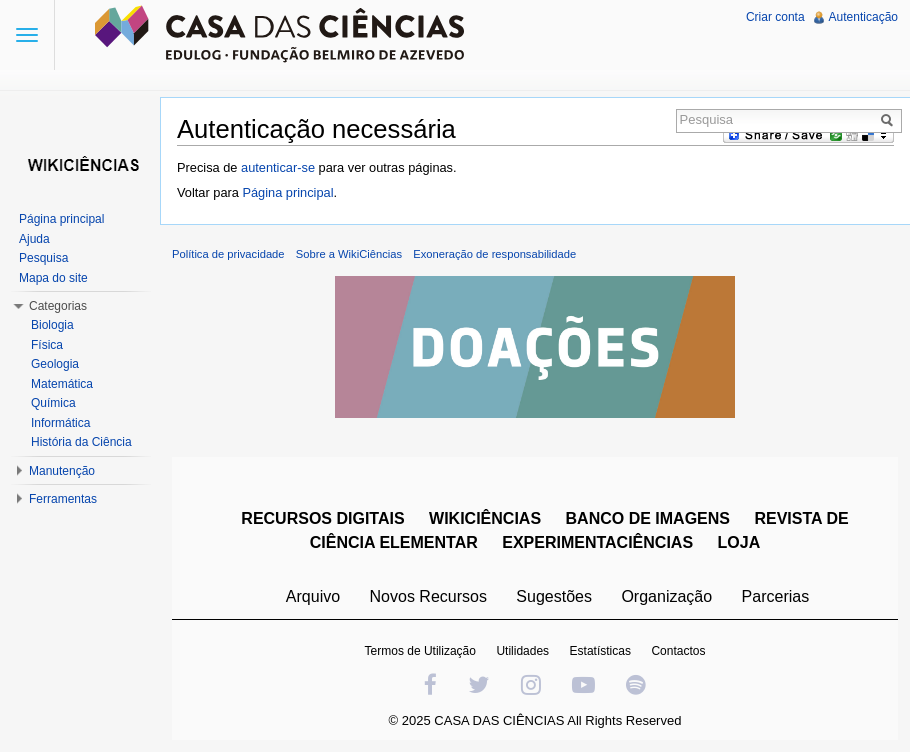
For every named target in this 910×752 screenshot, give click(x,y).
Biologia (52, 325)
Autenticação (863, 17)
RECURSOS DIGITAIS (322, 518)
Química (53, 403)
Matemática (62, 384)
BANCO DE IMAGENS (648, 518)
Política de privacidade (228, 254)
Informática (60, 423)
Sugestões (554, 596)
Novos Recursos (428, 596)
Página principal (287, 192)
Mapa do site (53, 278)
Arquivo (313, 596)
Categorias (58, 306)
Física (47, 345)
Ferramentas (63, 499)
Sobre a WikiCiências (349, 254)
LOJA (739, 542)
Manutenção (62, 471)
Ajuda (34, 239)
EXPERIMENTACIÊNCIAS (597, 542)
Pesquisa (43, 258)
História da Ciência (81, 442)
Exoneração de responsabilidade (494, 254)
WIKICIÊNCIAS (485, 518)
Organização (666, 596)
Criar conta (775, 17)
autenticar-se (278, 167)
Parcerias (776, 596)
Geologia (55, 364)
